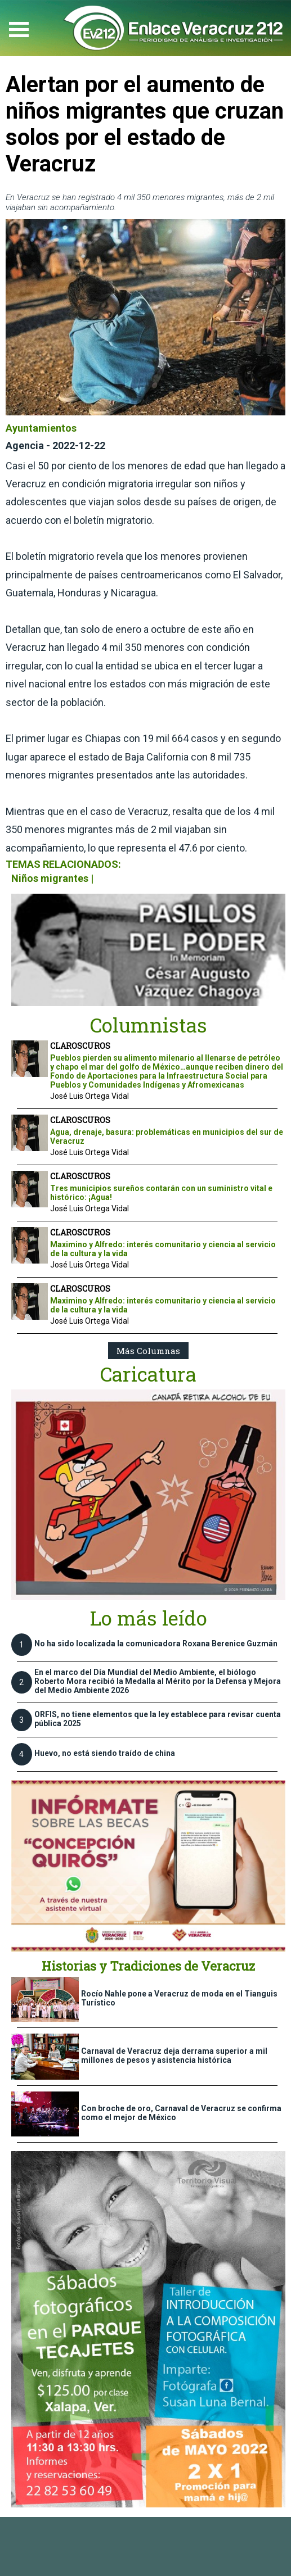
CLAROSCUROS (80, 1045)
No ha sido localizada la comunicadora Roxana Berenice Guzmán (155, 1643)
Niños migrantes (49, 878)
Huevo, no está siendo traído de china (104, 1753)
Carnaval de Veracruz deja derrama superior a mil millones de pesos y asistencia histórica (174, 2056)
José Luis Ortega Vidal (89, 1096)
